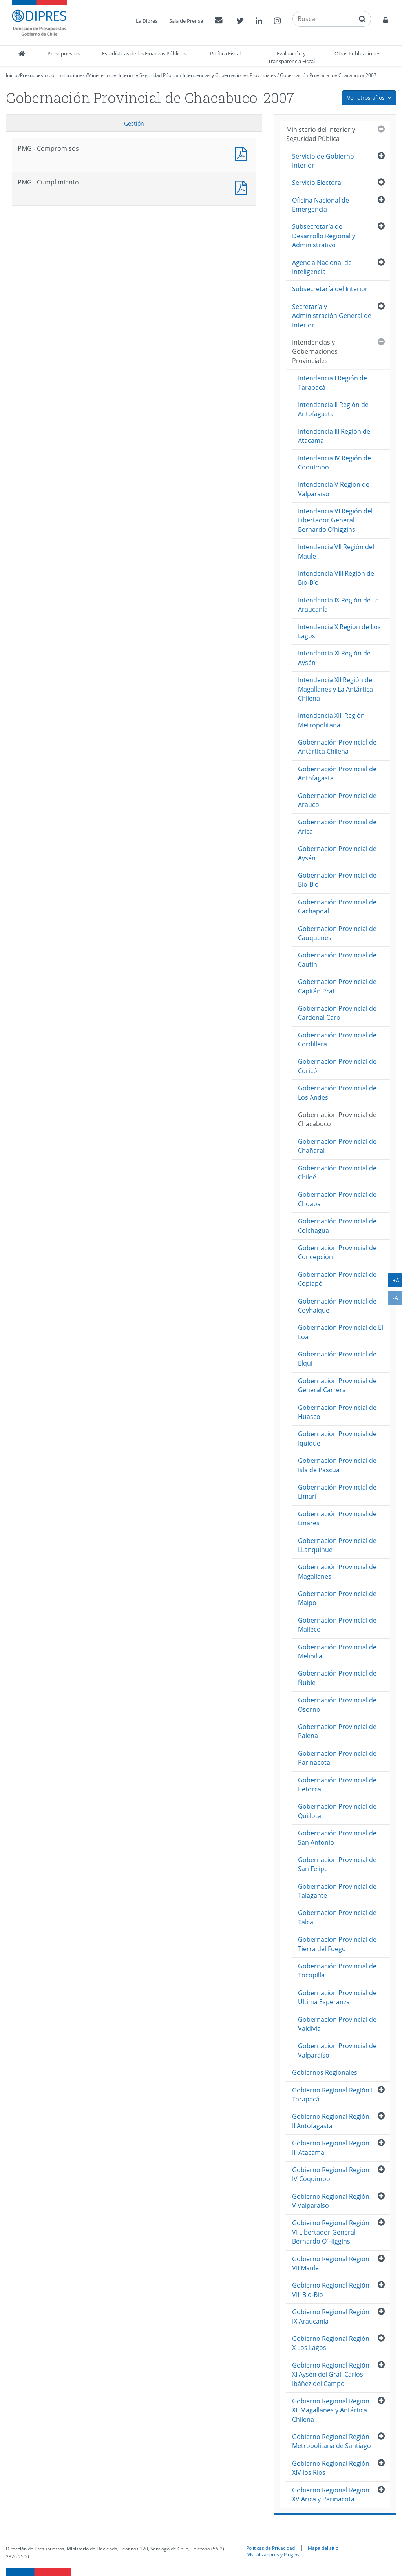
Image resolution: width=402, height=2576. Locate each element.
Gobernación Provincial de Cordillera (337, 1039)
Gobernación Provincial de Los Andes (337, 1092)
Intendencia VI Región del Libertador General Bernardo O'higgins (335, 520)
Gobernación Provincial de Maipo (337, 1598)
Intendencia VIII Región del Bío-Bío (337, 578)
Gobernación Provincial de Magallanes (337, 1571)
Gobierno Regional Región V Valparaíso (330, 2201)
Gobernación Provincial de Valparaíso (337, 2050)
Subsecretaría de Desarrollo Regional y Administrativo (323, 235)
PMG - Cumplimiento (242, 186)
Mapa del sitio (323, 2548)
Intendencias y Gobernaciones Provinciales (229, 75)
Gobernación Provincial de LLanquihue (337, 1545)
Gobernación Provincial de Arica (337, 826)
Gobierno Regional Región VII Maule (330, 2263)
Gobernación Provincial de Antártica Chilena (337, 747)
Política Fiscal (225, 53)
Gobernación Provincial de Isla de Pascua (337, 1465)
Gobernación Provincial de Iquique (337, 1438)
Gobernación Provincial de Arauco (337, 800)
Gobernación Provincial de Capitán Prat (337, 986)
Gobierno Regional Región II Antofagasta (330, 2121)
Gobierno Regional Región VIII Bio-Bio (330, 2290)
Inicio (11, 75)
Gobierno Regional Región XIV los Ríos (330, 2468)
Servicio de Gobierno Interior (323, 161)
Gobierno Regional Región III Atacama (330, 2147)
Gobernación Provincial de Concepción (337, 1252)
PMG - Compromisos (242, 153)
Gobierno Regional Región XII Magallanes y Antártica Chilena (330, 2410)
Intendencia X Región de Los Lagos (339, 631)
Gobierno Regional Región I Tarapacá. (332, 2094)
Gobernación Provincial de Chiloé (337, 1172)
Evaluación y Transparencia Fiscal (291, 57)
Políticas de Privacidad (270, 2548)
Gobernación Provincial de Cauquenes (337, 933)
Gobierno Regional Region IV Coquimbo (330, 2174)
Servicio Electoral (317, 182)
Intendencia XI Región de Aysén (334, 657)
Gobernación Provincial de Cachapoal (337, 906)
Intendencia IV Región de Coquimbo (334, 462)
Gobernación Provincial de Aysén (337, 853)
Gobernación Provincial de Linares (337, 1518)
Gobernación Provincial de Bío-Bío (337, 880)
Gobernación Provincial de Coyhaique (337, 1305)
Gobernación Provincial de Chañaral (337, 1146)
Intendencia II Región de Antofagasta (333, 409)
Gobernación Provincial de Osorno (337, 1704)
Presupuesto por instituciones (52, 75)
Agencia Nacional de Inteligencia (322, 267)
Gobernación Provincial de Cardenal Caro (337, 1013)
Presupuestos (64, 53)
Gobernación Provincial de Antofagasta (337, 773)
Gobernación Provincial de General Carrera (337, 1385)
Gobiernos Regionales (324, 2072)
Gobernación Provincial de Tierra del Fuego (337, 1944)
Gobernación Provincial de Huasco (337, 1412)
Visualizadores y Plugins (273, 2554)
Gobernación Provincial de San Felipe (337, 1864)
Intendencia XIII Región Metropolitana (331, 720)
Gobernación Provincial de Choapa (337, 1199)
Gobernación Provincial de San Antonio (337, 1837)
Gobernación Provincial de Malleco (337, 1625)
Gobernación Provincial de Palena (337, 1731)
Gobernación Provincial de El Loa (340, 1332)
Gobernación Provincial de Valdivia (337, 2024)
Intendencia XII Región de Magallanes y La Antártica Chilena (335, 689)
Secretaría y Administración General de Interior (331, 315)
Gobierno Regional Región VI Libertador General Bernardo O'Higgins (330, 2232)
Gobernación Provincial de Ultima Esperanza (337, 1997)
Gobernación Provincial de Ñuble (337, 1678)
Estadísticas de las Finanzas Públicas (144, 53)
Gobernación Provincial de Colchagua (337, 1225)
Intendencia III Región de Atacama (334, 436)
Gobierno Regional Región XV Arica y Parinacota (330, 2494)
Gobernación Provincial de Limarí (337, 1492)
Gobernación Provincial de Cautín (337, 959)
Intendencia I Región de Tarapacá (332, 382)
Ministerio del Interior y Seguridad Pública (133, 75)
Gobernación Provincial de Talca (337, 1917)
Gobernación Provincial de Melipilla (337, 1651)
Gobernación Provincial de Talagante (337, 1891)
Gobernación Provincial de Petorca (337, 1784)
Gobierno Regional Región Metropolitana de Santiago (331, 2441)
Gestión (134, 123)
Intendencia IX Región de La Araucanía (338, 604)
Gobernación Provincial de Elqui (337, 1358)
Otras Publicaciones (357, 53)
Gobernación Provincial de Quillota (337, 1811)
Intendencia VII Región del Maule (336, 551)
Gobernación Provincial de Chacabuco (321, 75)
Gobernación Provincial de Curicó (337, 1066)
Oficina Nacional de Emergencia (320, 205)
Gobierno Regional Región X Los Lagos (330, 2343)
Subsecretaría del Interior (330, 289)
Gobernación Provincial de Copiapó (337, 1279)
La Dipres (146, 20)
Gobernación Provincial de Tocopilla (337, 1970)
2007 (370, 75)
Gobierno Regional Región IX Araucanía (330, 2316)
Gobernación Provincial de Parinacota (337, 1758)
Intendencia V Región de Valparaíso (333, 489)
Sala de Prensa (186, 20)
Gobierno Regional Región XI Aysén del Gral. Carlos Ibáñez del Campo (330, 2374)
